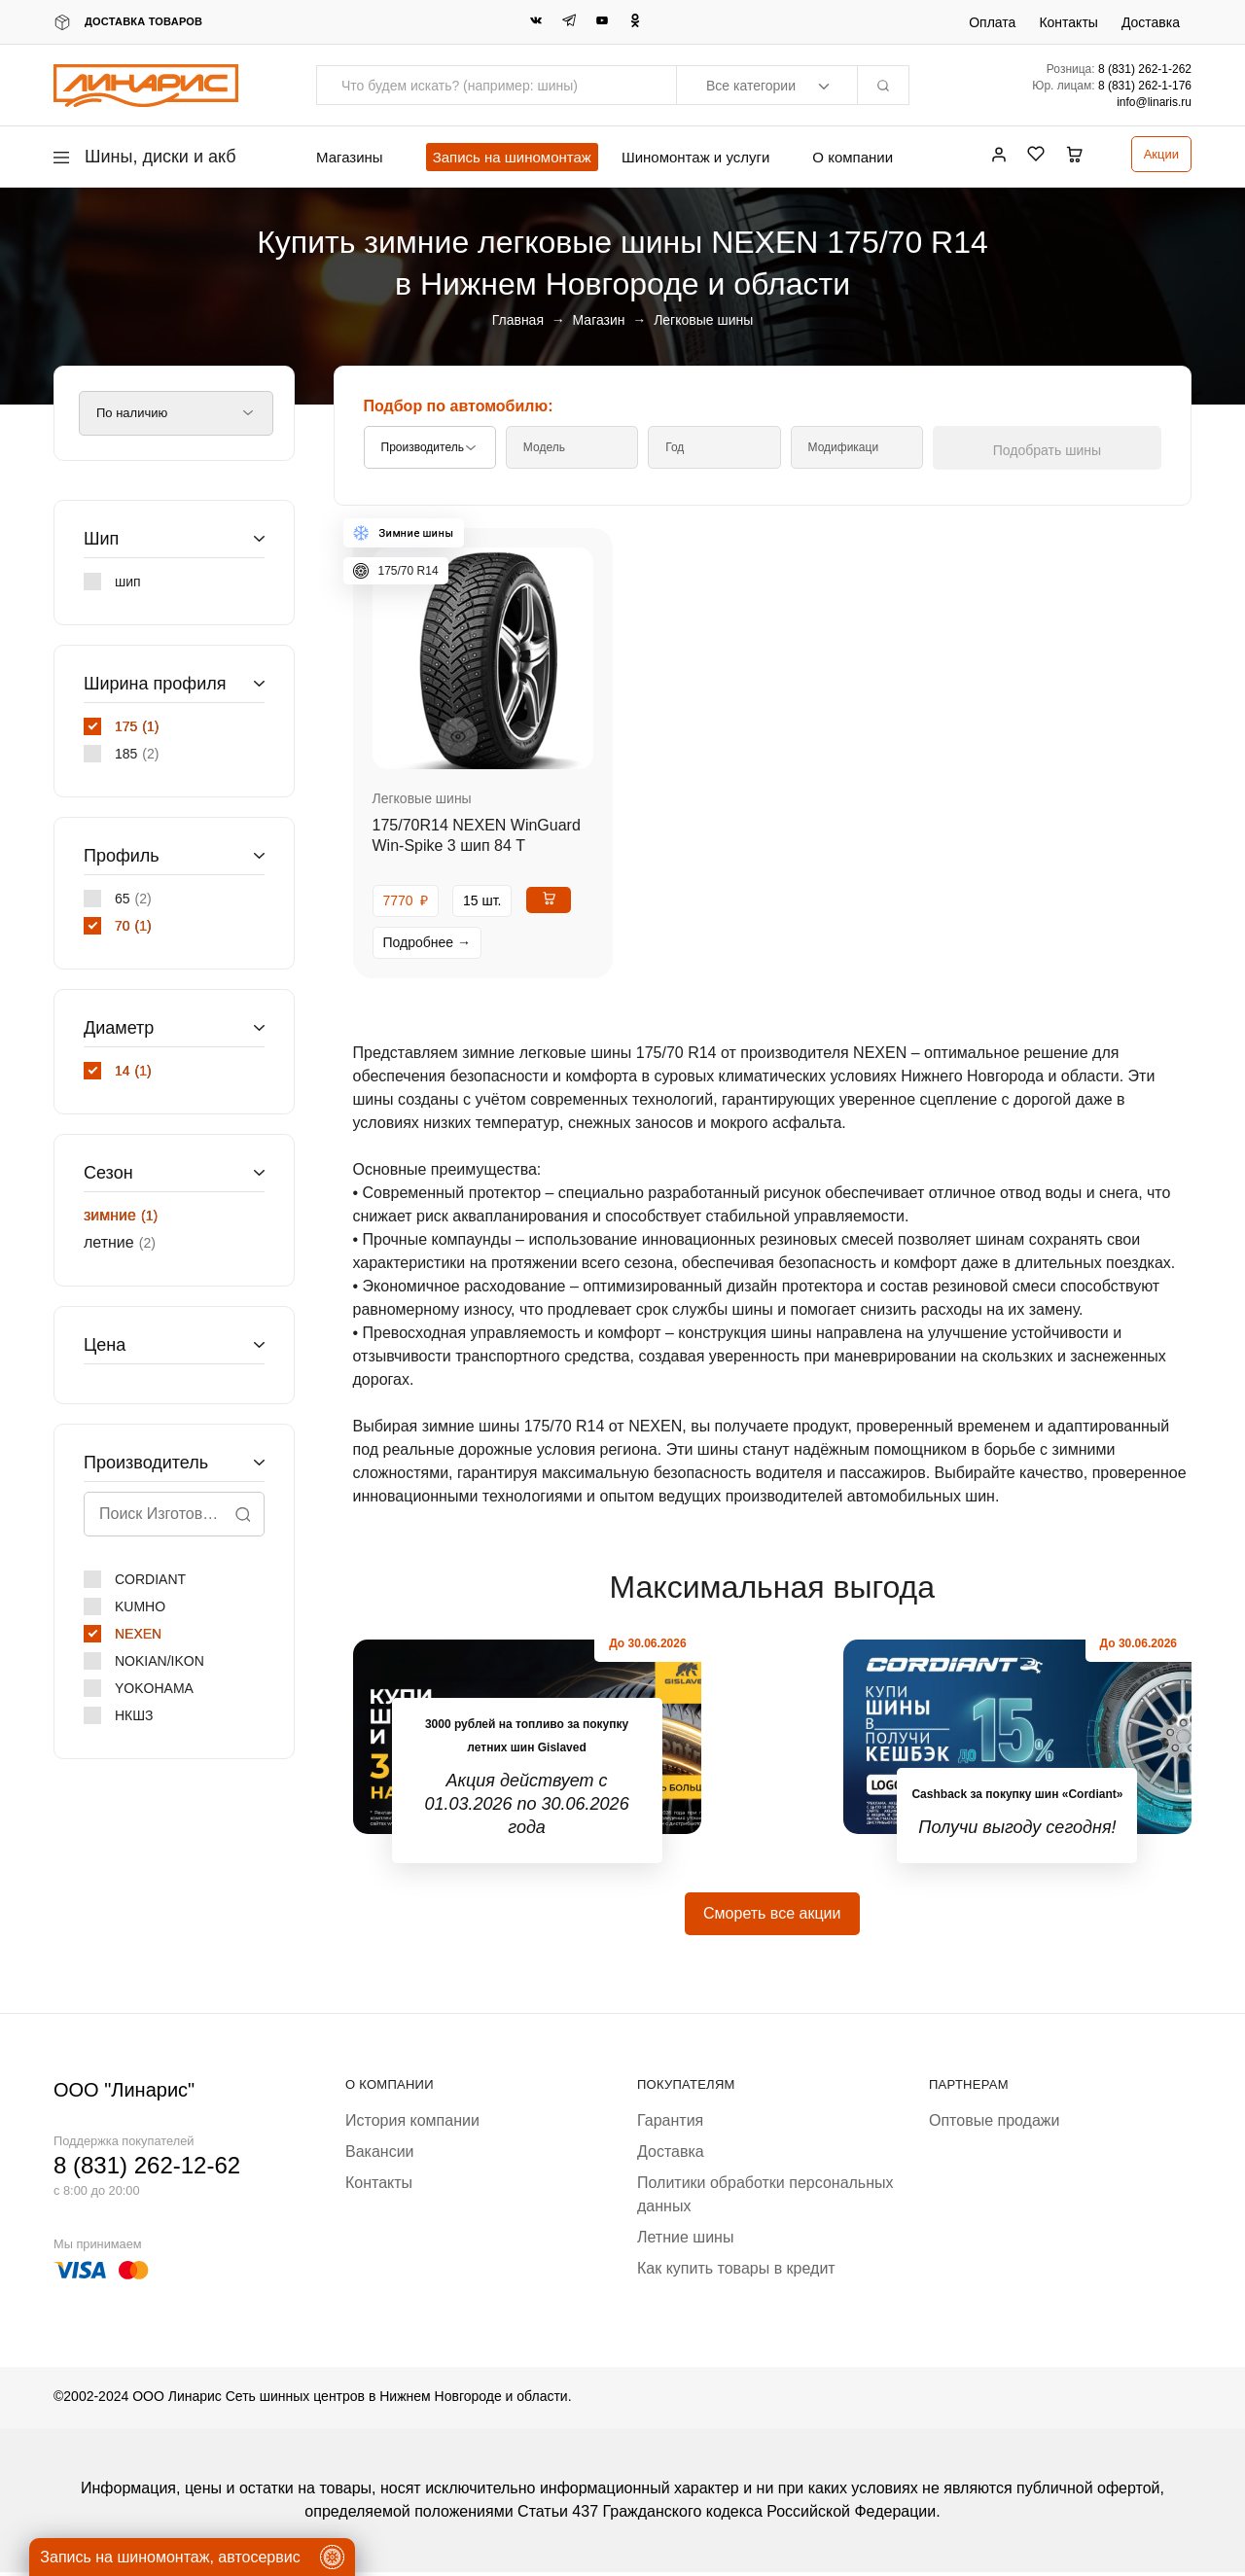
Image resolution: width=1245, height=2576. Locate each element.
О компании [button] (852, 157)
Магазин (599, 320)
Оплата (992, 22)
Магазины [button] (349, 157)
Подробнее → (427, 942)
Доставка (1150, 22)
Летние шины (685, 2241)
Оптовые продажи (994, 2124)
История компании (412, 2124)
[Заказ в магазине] (176, 413)
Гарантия (670, 2124)
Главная (518, 320)
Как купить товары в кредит (736, 2272)
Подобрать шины (1073, 450)
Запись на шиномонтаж (512, 157)
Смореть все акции (771, 1917)
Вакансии (379, 2155)
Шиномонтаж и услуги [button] (695, 157)
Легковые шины (422, 798)
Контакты (1068, 22)
